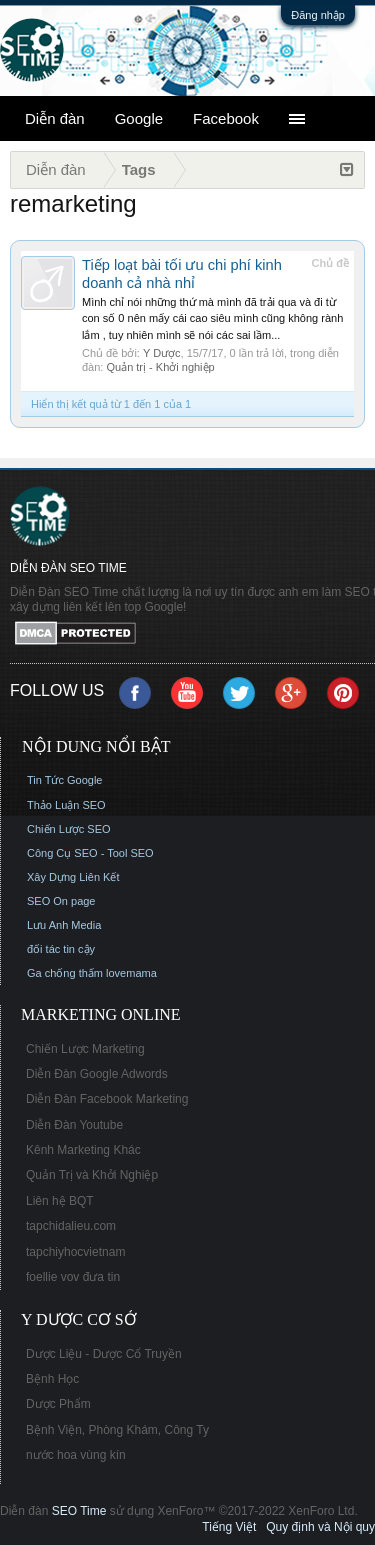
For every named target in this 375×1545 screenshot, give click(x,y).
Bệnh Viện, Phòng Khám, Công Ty (117, 1430)
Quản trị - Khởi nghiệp (160, 367)
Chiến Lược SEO (69, 829)
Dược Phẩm (58, 1404)
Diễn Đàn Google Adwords (97, 1074)
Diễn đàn (55, 118)
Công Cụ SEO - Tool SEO (90, 853)
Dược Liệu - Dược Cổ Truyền (104, 1354)
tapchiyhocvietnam (75, 1252)
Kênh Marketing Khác (83, 1150)
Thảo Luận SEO (66, 805)
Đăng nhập (318, 15)
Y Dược (162, 353)
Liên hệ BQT (60, 1201)
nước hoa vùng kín (76, 1455)
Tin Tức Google (64, 780)
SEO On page (61, 901)
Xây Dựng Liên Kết (73, 877)
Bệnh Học (52, 1379)
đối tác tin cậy (61, 949)
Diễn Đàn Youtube (74, 1125)
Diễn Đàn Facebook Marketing (107, 1099)
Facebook (226, 118)
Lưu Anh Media (64, 925)
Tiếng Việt (229, 1527)
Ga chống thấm (65, 973)
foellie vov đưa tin (73, 1277)
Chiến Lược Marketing (85, 1049)
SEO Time (79, 1511)
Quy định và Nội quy (320, 1527)
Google (139, 118)
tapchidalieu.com (71, 1226)
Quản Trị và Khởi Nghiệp (92, 1175)
